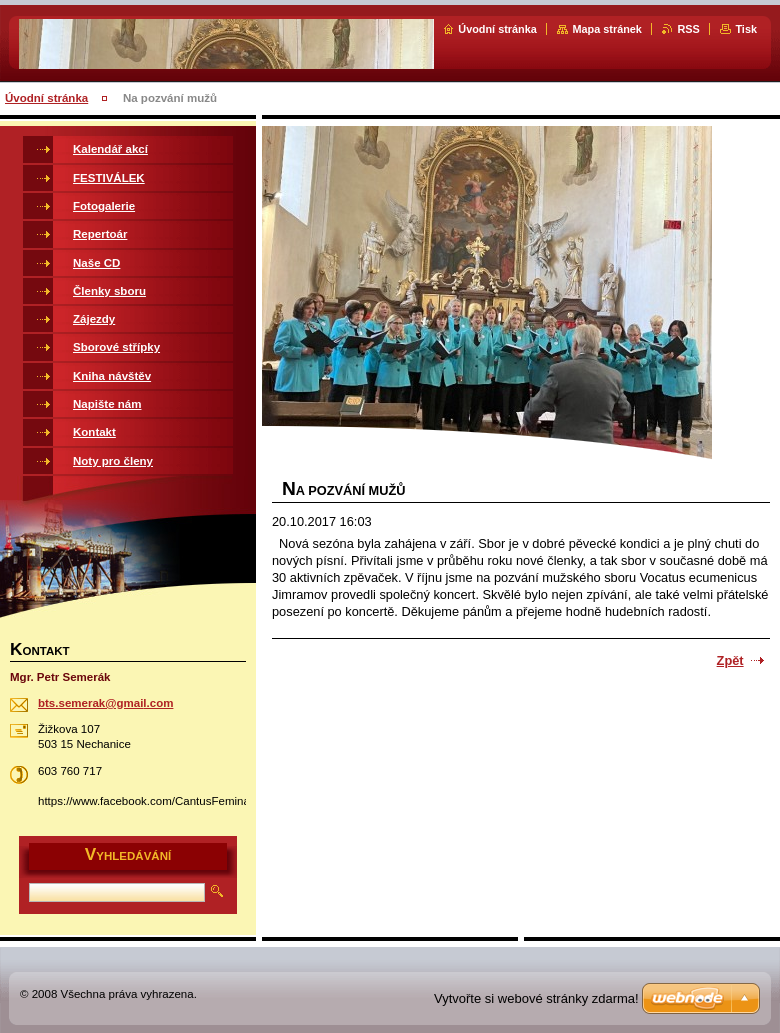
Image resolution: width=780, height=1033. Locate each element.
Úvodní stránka (497, 29)
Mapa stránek (607, 29)
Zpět (730, 660)
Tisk (746, 29)
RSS (688, 29)
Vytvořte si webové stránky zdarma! (536, 998)
